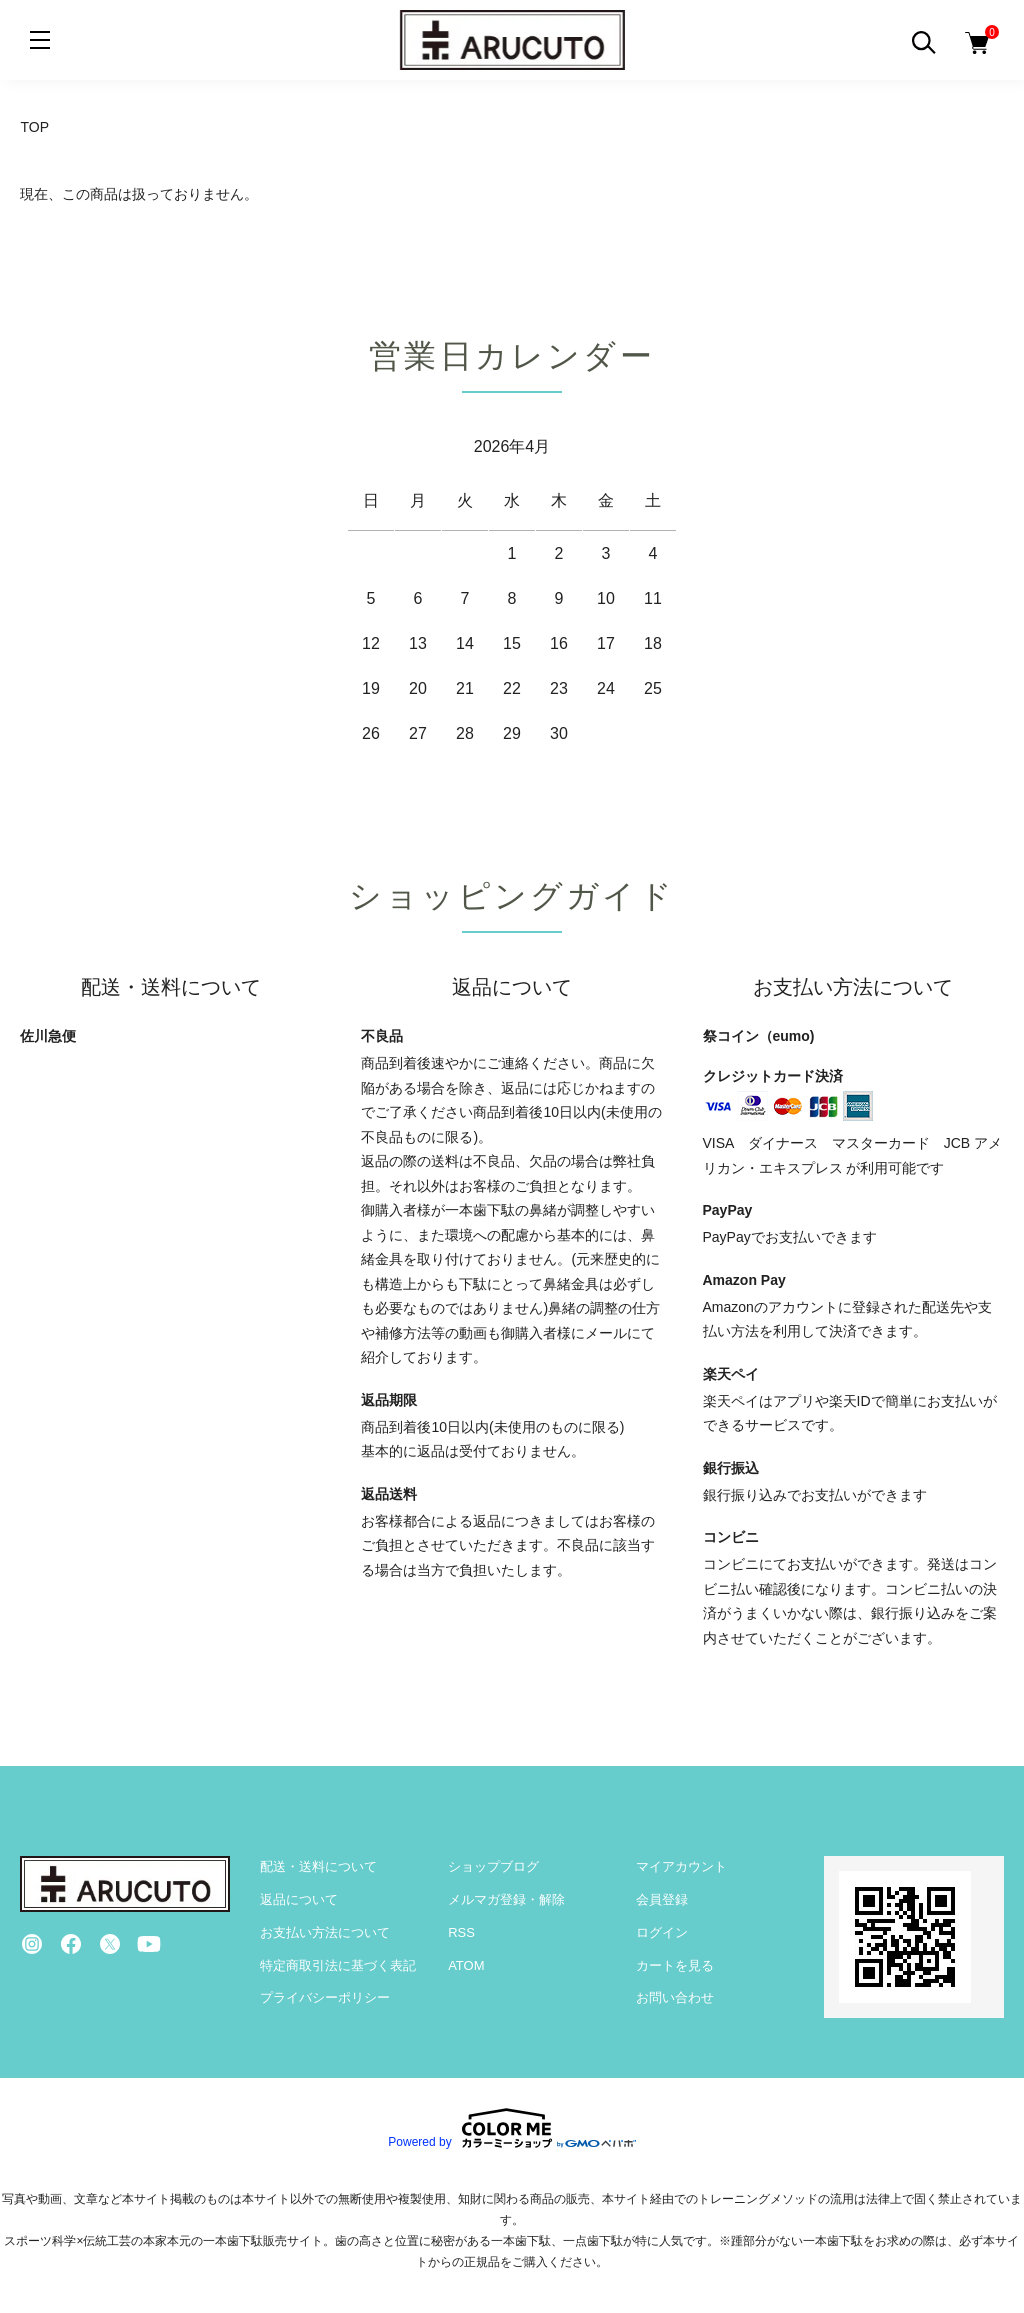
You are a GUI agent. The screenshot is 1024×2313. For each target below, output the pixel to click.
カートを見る (675, 1965)
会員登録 (662, 1899)
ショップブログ (493, 1866)
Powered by (511, 2128)
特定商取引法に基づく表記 (338, 1965)
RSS (461, 1932)
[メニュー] (40, 40)
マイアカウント (681, 1866)
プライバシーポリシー (325, 1997)
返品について (299, 1899)
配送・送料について (318, 1866)
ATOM (466, 1965)
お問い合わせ (675, 1997)
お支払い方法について (325, 1932)
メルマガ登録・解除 (506, 1899)
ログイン (662, 1932)
